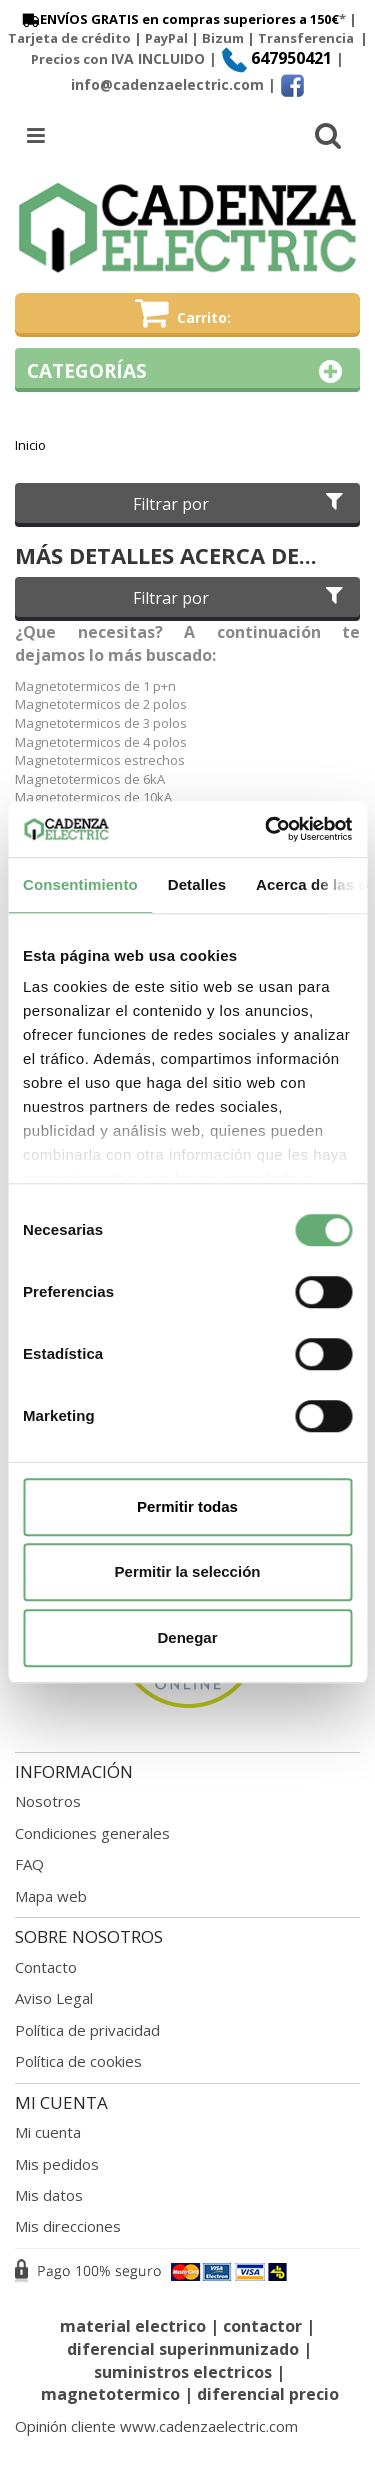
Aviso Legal (54, 1998)
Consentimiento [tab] (80, 884)
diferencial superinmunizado (183, 2349)
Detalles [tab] (197, 884)
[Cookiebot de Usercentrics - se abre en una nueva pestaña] (267, 829)
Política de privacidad (87, 2030)
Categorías (187, 371)
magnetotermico (112, 2394)
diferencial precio (268, 2394)
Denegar (187, 1637)
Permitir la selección (188, 1571)
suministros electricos (183, 2372)
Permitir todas (187, 1506)
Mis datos (49, 2195)
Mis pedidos (57, 2164)
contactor (262, 2326)
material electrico (133, 2326)
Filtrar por (240, 504)
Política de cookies (78, 2061)
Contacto (46, 1967)
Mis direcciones (68, 2226)
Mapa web (51, 1896)
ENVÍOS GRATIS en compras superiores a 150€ (179, 19)
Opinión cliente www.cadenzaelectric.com (156, 2426)
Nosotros (48, 1801)
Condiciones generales (92, 1833)
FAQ (29, 1864)
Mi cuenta (48, 2132)
